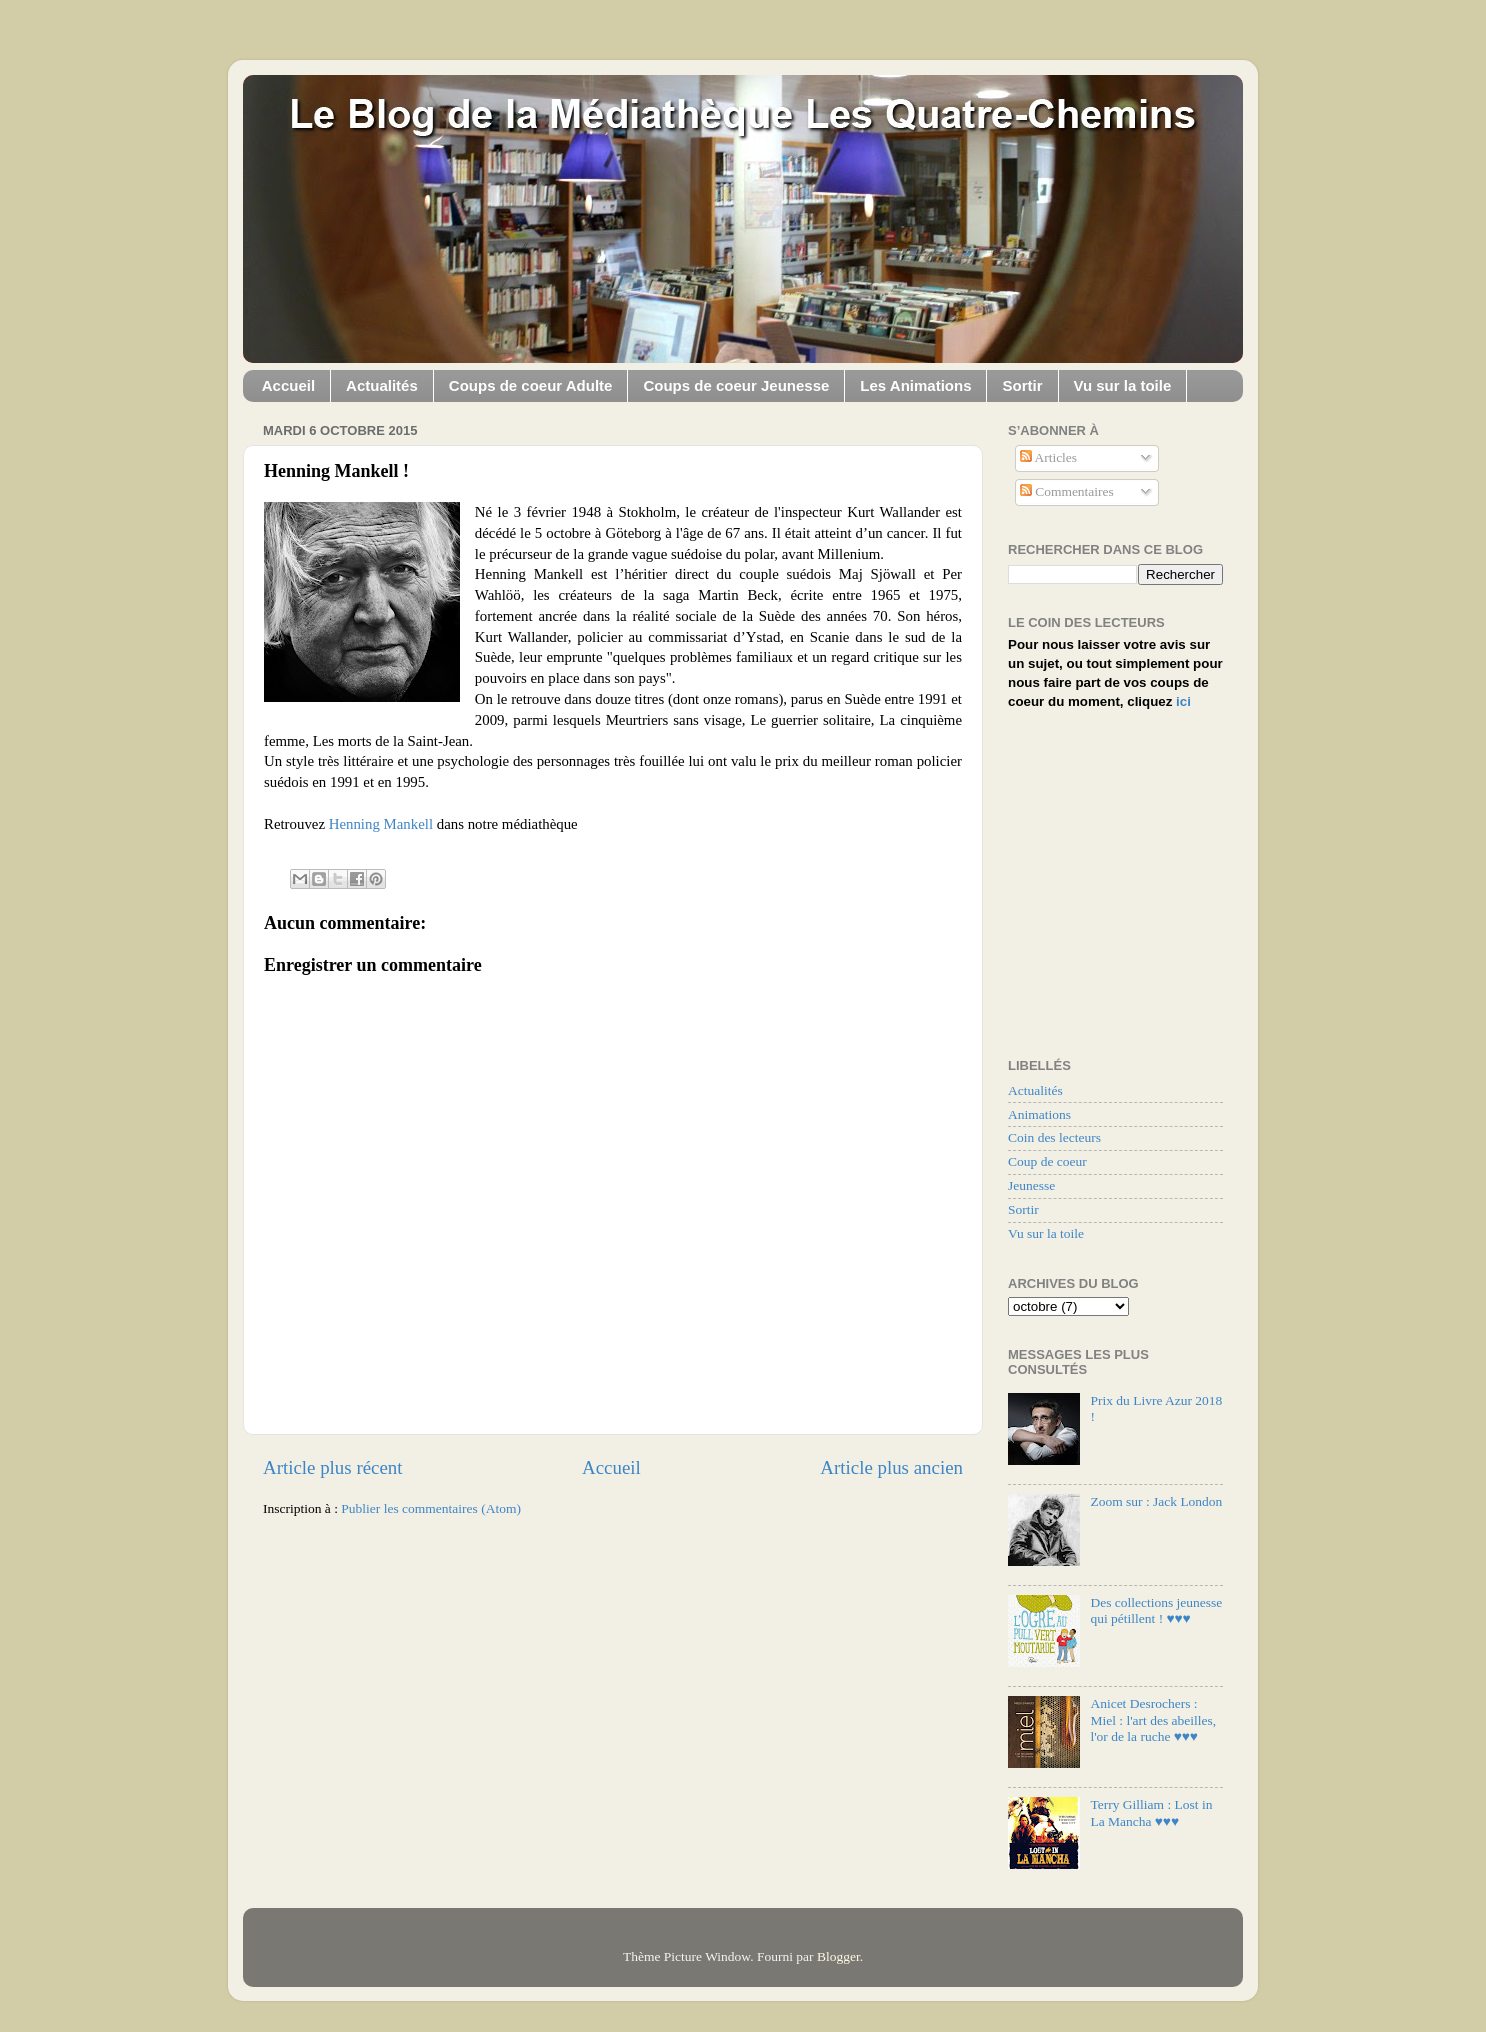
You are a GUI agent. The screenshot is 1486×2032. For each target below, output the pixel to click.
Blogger (838, 1956)
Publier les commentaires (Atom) (431, 1508)
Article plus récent (333, 1467)
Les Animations (915, 385)
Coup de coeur (1047, 1161)
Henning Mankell (381, 824)
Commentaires (1067, 491)
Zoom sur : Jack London (1156, 1501)
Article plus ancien (891, 1467)
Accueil (288, 385)
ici (1183, 701)
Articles (1048, 457)
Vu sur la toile (1123, 385)
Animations (1039, 1114)
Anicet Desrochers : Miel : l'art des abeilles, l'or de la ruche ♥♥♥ (1153, 1719)
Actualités (382, 385)
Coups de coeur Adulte (531, 385)
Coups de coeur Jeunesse (736, 385)
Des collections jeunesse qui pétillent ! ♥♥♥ (1156, 1610)
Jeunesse (1031, 1185)
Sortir (1022, 385)
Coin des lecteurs (1054, 1137)
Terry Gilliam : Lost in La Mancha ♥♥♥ (1151, 1812)
